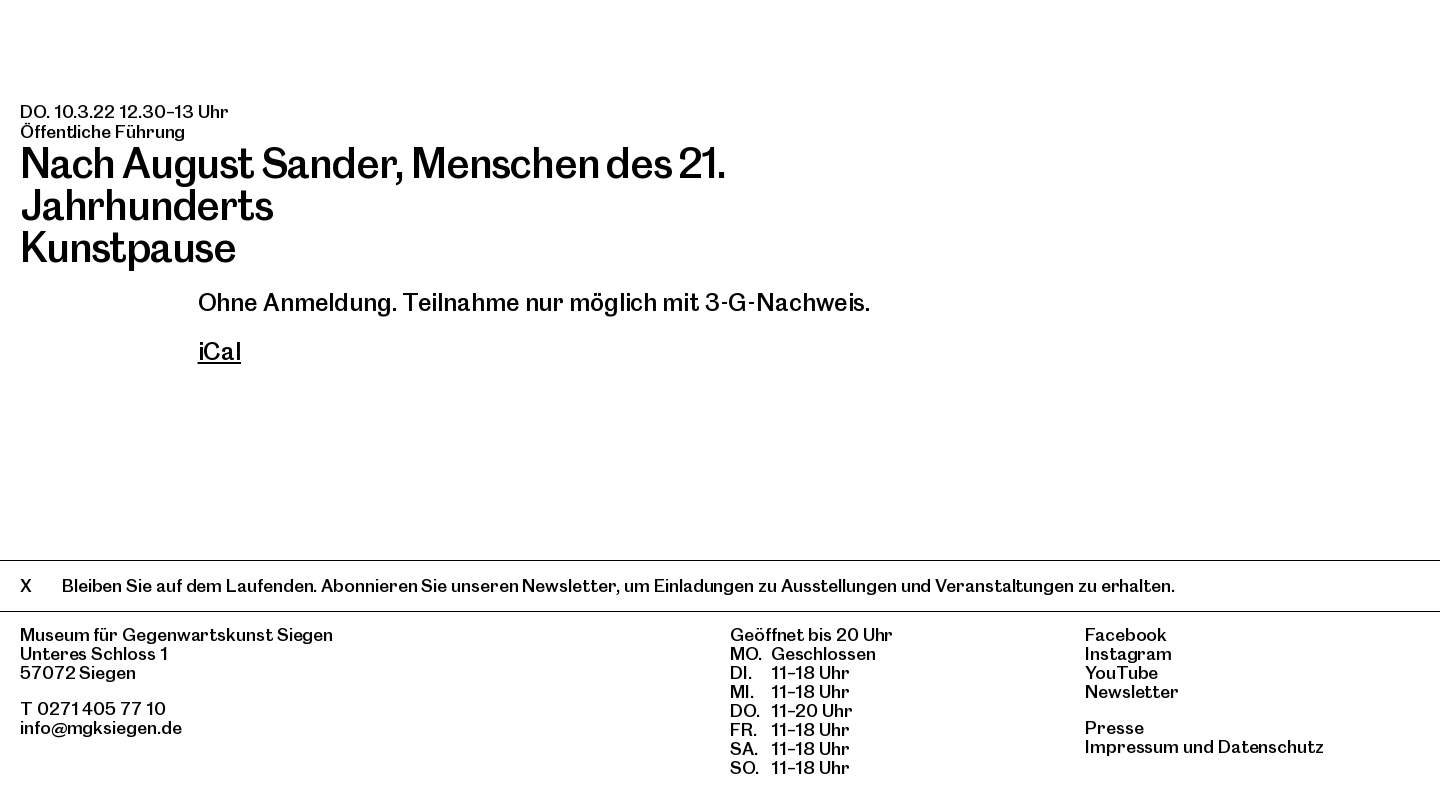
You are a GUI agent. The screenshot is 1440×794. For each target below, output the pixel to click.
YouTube (1121, 672)
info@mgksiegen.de (101, 727)
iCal (220, 351)
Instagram (1128, 653)
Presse (1114, 727)
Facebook (1126, 634)
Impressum (1132, 746)
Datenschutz (1271, 746)
